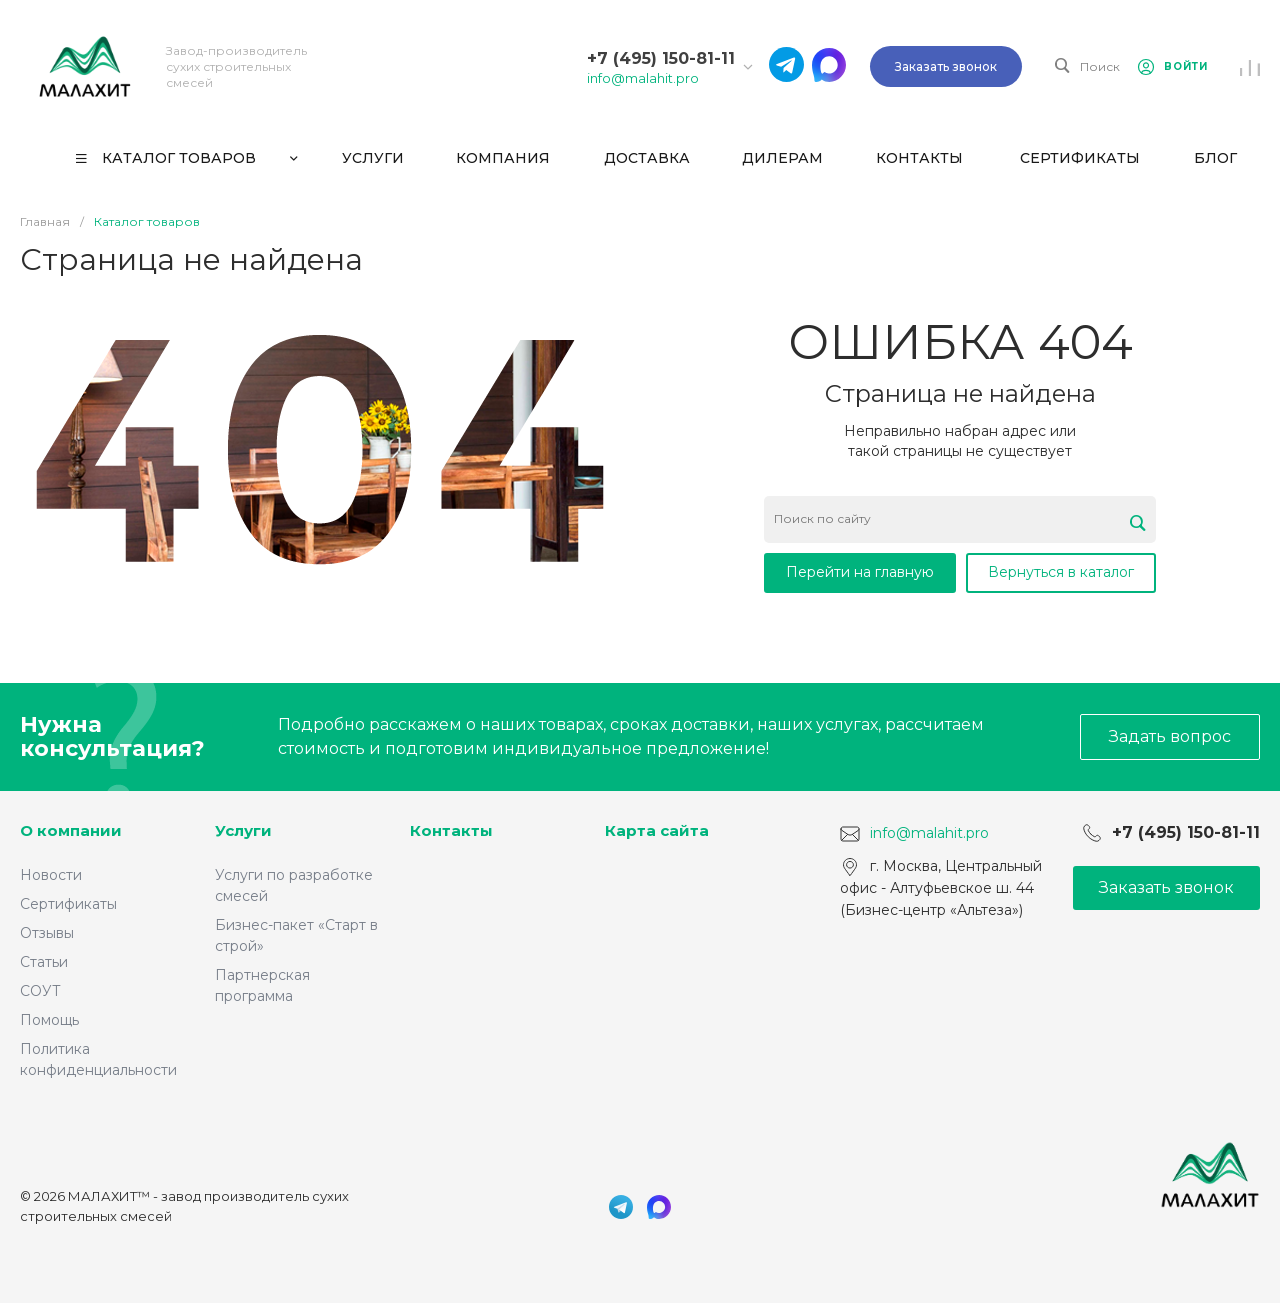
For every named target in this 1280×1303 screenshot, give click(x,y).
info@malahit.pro (643, 78)
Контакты (451, 830)
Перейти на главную (860, 572)
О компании (71, 830)
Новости (51, 875)
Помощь (49, 1020)
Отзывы (47, 933)
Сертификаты (68, 904)
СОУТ (40, 991)
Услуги (243, 830)
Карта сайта (657, 830)
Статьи (44, 962)
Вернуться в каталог (1061, 572)
